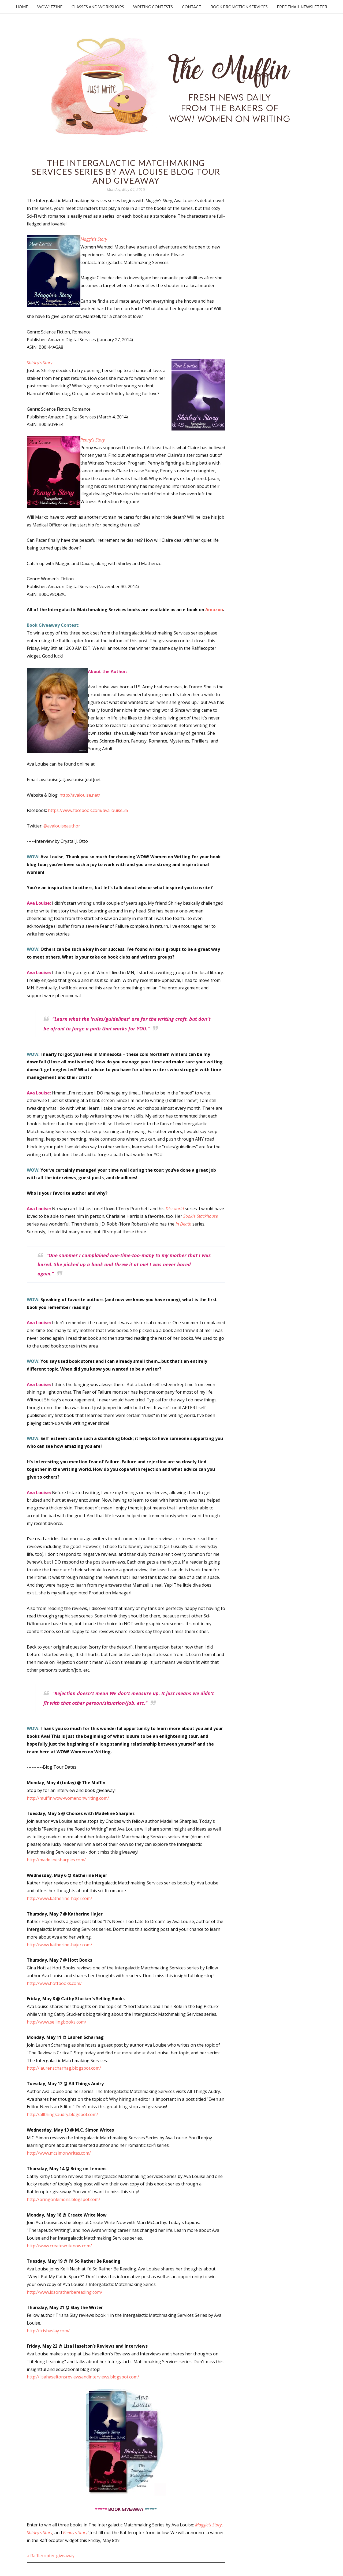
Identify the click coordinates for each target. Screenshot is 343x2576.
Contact (191, 6)
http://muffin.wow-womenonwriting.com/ (68, 1798)
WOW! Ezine (49, 6)
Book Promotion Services (239, 6)
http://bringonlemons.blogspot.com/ (63, 2199)
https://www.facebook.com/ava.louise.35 (88, 810)
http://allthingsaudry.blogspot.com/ (62, 2114)
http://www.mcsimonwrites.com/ (59, 2153)
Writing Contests (153, 6)
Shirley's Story (39, 2533)
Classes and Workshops (98, 6)
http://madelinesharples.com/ (56, 1860)
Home (22, 6)
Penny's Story (75, 2533)
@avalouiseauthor (61, 826)
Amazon (214, 610)
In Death (183, 1224)
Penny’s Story (92, 440)
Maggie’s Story (93, 239)
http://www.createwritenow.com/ (59, 2246)
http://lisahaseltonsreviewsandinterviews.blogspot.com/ (83, 2377)
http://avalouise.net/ (79, 795)
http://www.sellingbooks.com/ (56, 2022)
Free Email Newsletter (302, 6)
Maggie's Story (208, 2525)
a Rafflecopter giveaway (50, 2556)
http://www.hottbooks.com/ (54, 1983)
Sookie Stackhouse (200, 1216)
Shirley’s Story (39, 363)
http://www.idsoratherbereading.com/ (64, 2292)
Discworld (175, 1209)
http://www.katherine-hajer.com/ (59, 1898)
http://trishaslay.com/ (48, 2331)
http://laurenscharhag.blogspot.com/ (64, 2068)
